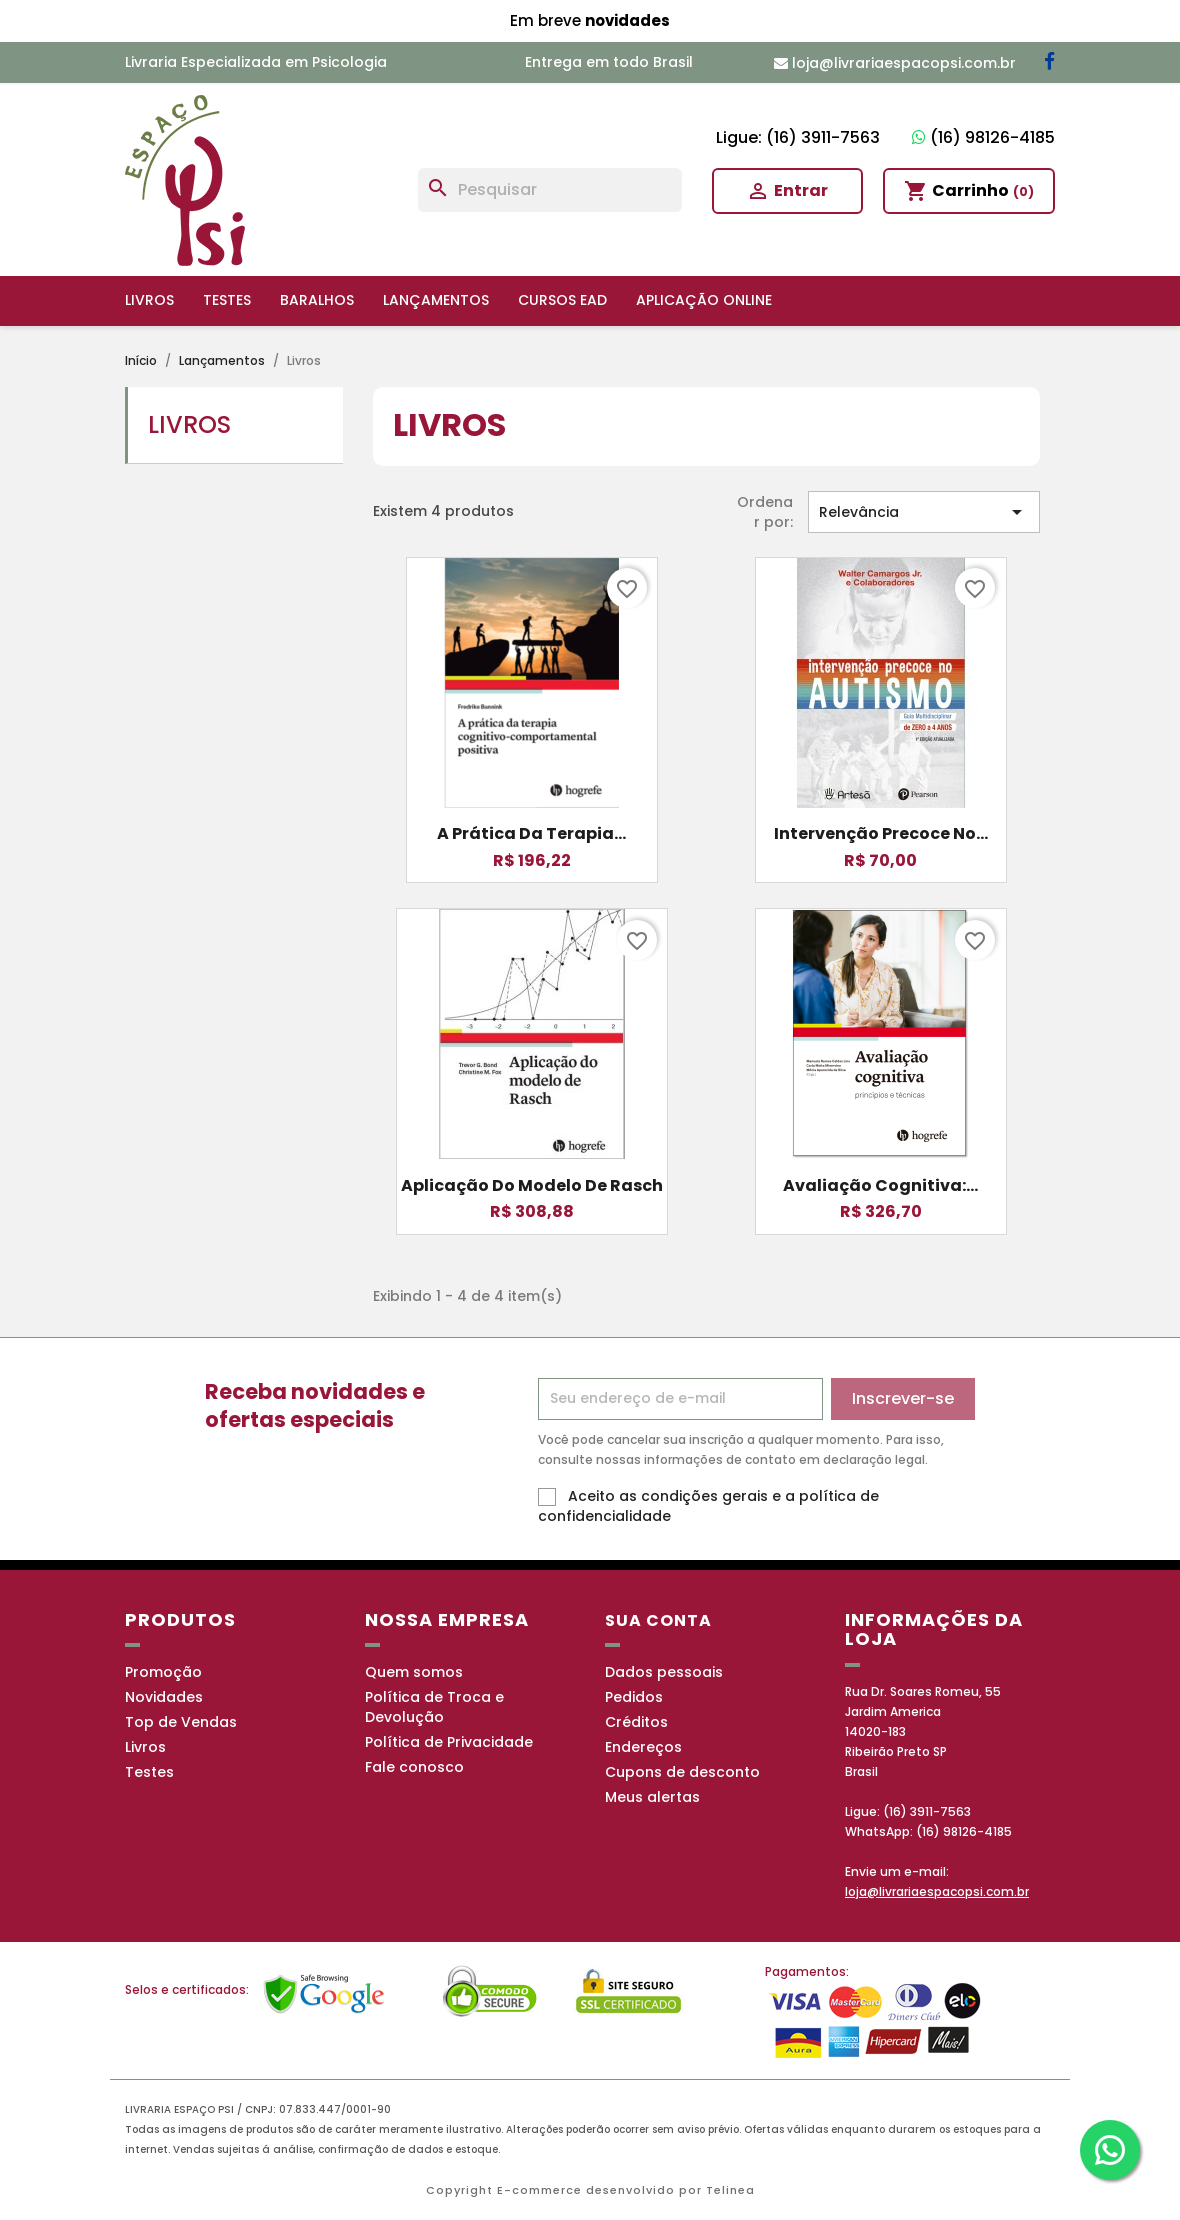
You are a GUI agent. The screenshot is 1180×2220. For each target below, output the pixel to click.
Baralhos (317, 300)
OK (1060, 2184)
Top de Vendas (181, 1722)
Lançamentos (436, 300)
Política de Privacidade (449, 1742)
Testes (227, 300)
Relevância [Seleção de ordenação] (924, 512)
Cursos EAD (562, 300)
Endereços (643, 1747)
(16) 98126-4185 (983, 137)
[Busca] (550, 190)
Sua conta (658, 1620)
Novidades (164, 1697)
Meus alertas (652, 1797)
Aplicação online (704, 300)
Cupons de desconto (682, 1772)
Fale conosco (414, 1767)
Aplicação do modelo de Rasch (532, 1185)
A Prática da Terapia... (531, 833)
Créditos (636, 1722)
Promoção (163, 1672)
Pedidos (634, 1697)
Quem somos (414, 1672)
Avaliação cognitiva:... (880, 1185)
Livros (149, 300)
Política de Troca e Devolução (434, 1707)
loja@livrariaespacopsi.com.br (937, 1891)
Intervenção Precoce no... (881, 833)
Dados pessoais (664, 1672)
